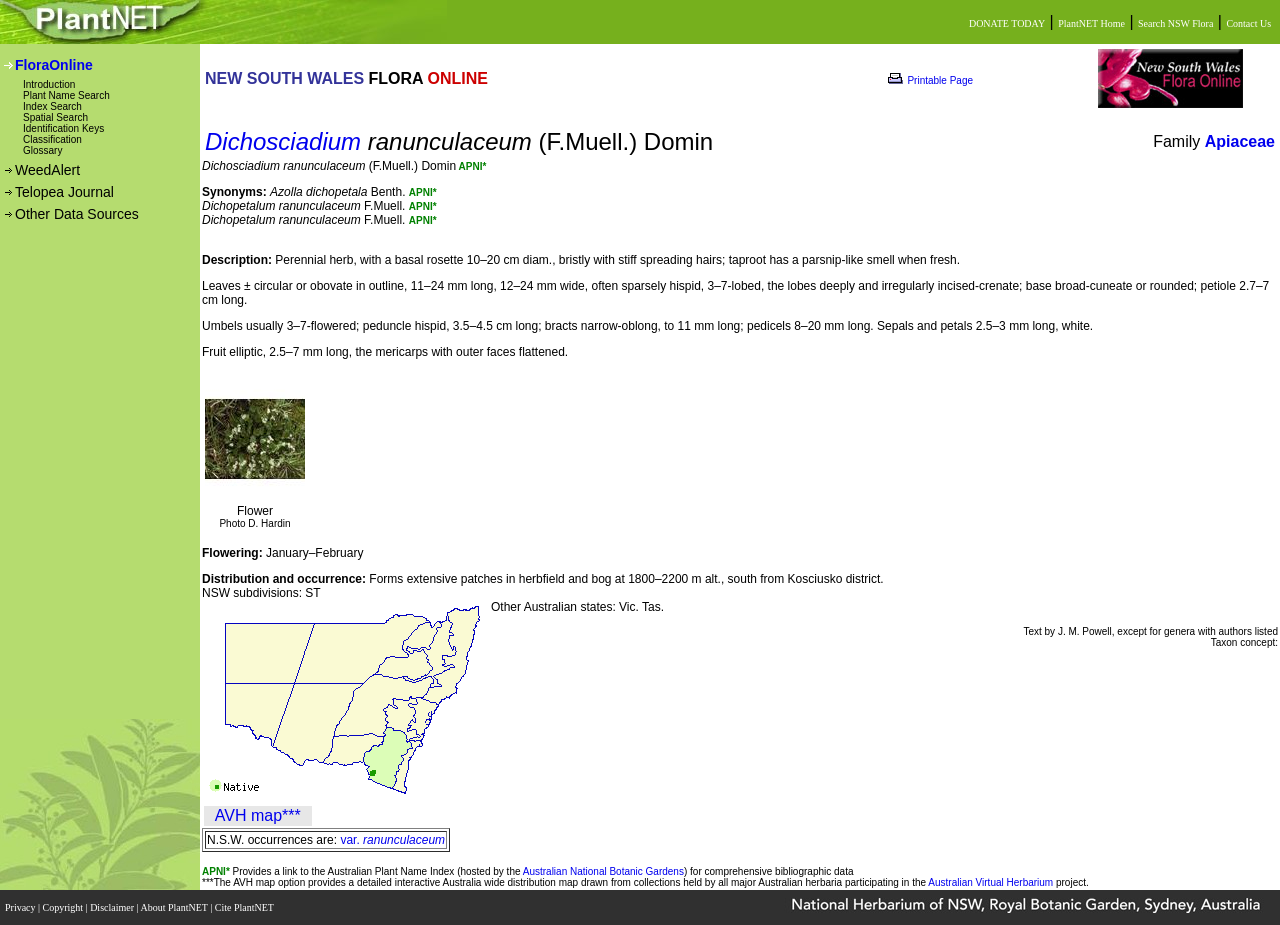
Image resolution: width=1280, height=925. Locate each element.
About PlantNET (175, 907)
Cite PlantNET (245, 907)
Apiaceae (1240, 141)
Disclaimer (113, 907)
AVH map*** (258, 815)
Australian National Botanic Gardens (603, 871)
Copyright (64, 907)
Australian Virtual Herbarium (990, 882)
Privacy (21, 907)
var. (392, 840)
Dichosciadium (283, 141)
